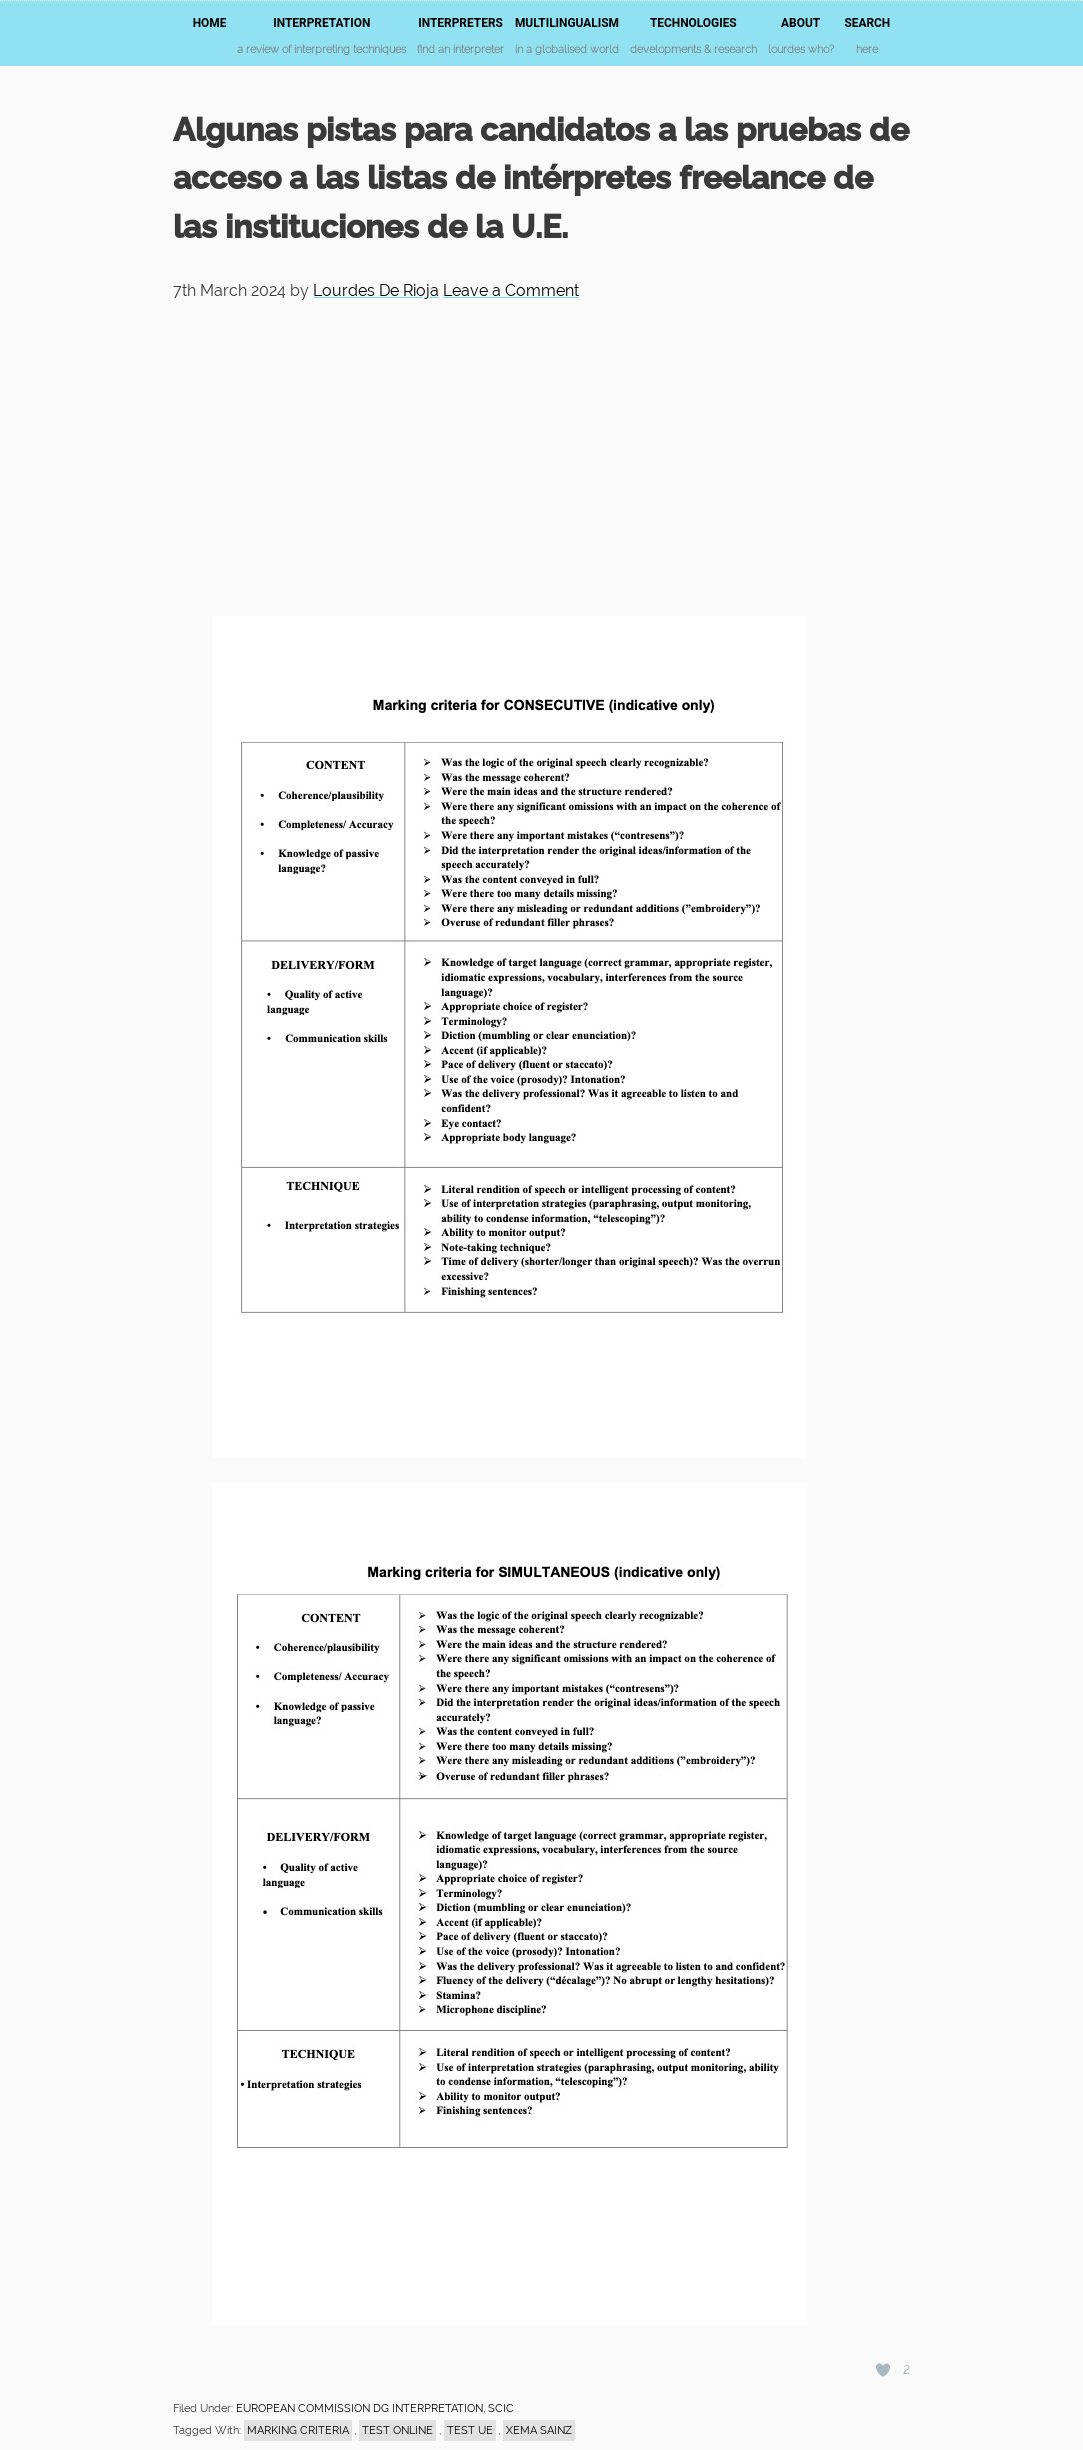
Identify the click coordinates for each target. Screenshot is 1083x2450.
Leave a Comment (511, 290)
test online (397, 2430)
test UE (470, 2430)
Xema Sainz (539, 2430)
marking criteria (298, 2430)
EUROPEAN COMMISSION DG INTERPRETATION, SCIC (375, 2408)
